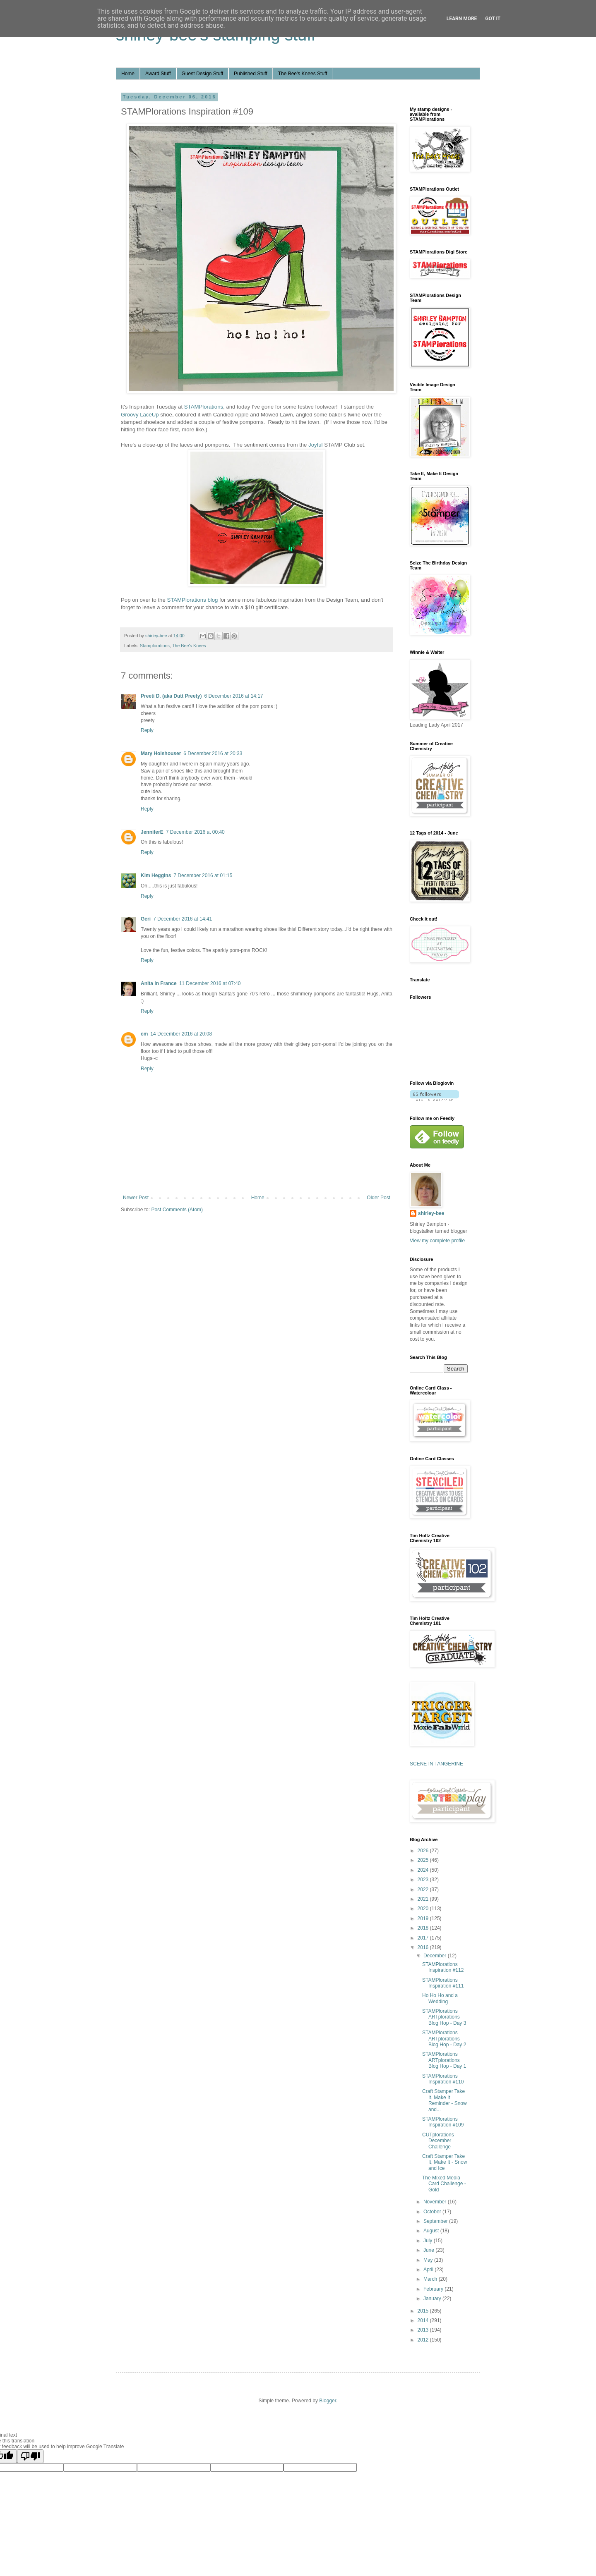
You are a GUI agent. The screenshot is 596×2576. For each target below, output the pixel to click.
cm (144, 1034)
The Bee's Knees (189, 645)
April (429, 2269)
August (431, 2231)
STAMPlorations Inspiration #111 (443, 1983)
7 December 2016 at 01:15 (202, 875)
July (428, 2241)
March (431, 2279)
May (428, 2260)
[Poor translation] (30, 2456)
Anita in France (159, 983)
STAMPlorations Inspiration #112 (443, 1967)
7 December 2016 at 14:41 (182, 919)
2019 (424, 1918)
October (432, 2212)
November (435, 2202)
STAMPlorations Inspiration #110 (443, 2079)
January (432, 2298)
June (429, 2250)
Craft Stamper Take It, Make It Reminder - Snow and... (444, 2100)
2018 (424, 1928)
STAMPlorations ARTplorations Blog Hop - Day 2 (444, 2038)
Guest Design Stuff (202, 74)
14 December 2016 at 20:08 (181, 1034)
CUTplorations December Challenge (438, 2141)
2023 (424, 1879)
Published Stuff (250, 74)
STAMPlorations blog (192, 600)
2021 (424, 1899)
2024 (424, 1870)
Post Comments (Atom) (177, 1210)
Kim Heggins (156, 875)
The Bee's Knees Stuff (302, 74)
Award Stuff (158, 74)
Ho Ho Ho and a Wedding (440, 1998)
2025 (424, 1860)
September (436, 2221)
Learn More (462, 19)
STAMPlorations (203, 407)
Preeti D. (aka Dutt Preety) (171, 696)
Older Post (378, 1198)
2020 (424, 1908)
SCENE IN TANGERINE (436, 1764)
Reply (147, 730)
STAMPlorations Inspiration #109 (443, 2122)
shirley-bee (431, 1213)
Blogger (327, 2401)
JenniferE (152, 832)
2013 (424, 2330)
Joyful (315, 445)
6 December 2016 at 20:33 (212, 753)
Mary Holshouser (161, 753)
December (435, 1956)
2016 (424, 1947)
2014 (424, 2320)
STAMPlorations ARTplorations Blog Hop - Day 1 (444, 2060)
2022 (424, 1889)
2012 (424, 2340)
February (434, 2289)
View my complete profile (437, 1241)
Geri (146, 919)
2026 (424, 1851)
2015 (424, 2311)
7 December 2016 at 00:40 (195, 832)
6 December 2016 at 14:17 (233, 696)
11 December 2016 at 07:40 (210, 983)
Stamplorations (155, 645)
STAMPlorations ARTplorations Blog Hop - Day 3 (444, 2017)
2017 (424, 1938)
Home (128, 74)
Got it (492, 19)
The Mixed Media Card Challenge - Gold (444, 2184)
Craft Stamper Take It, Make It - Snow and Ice (444, 2162)
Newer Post (136, 1198)
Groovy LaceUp (140, 414)
